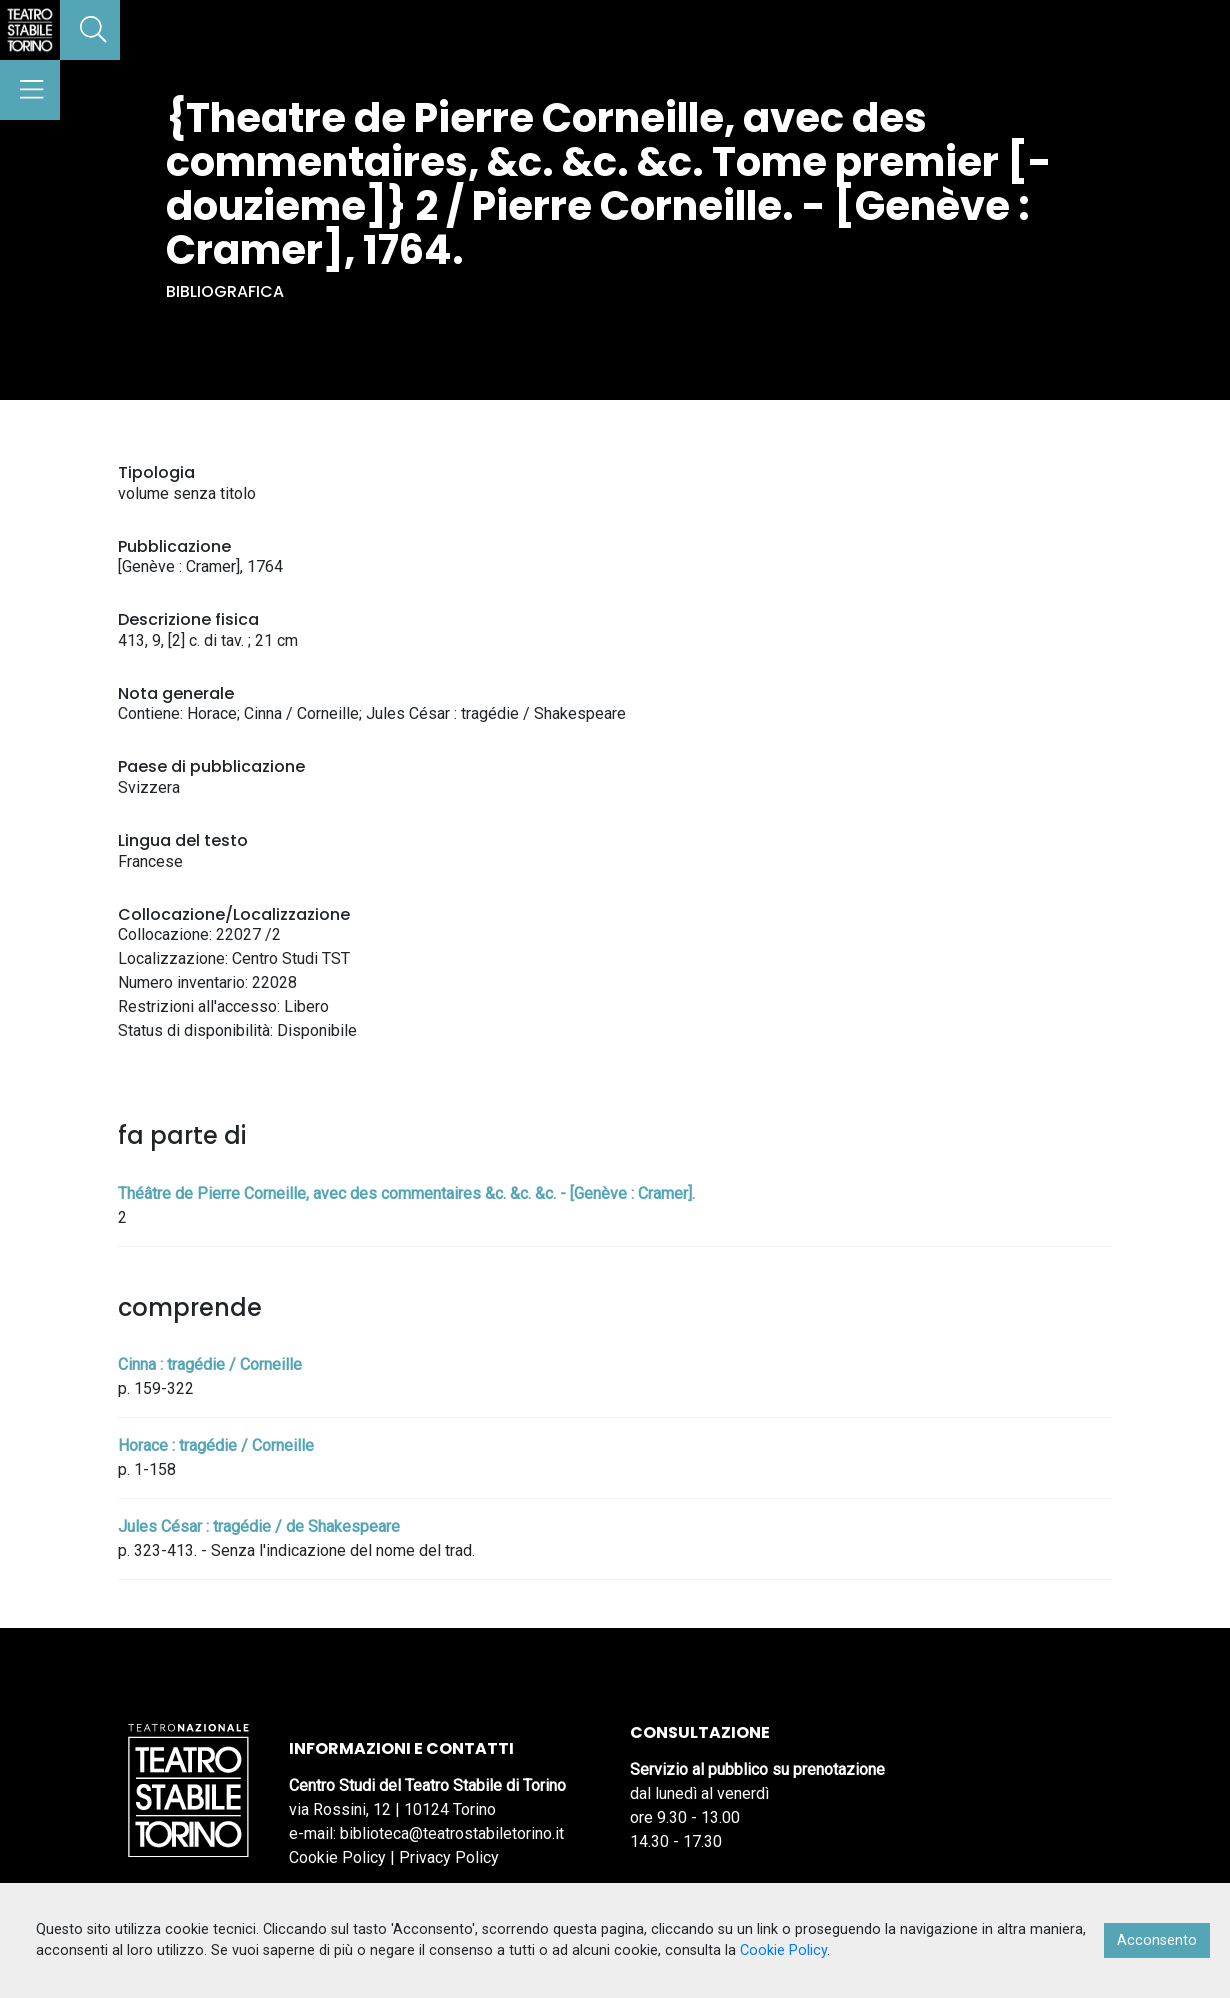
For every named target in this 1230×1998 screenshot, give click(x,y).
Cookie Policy (337, 1857)
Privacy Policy (449, 1857)
